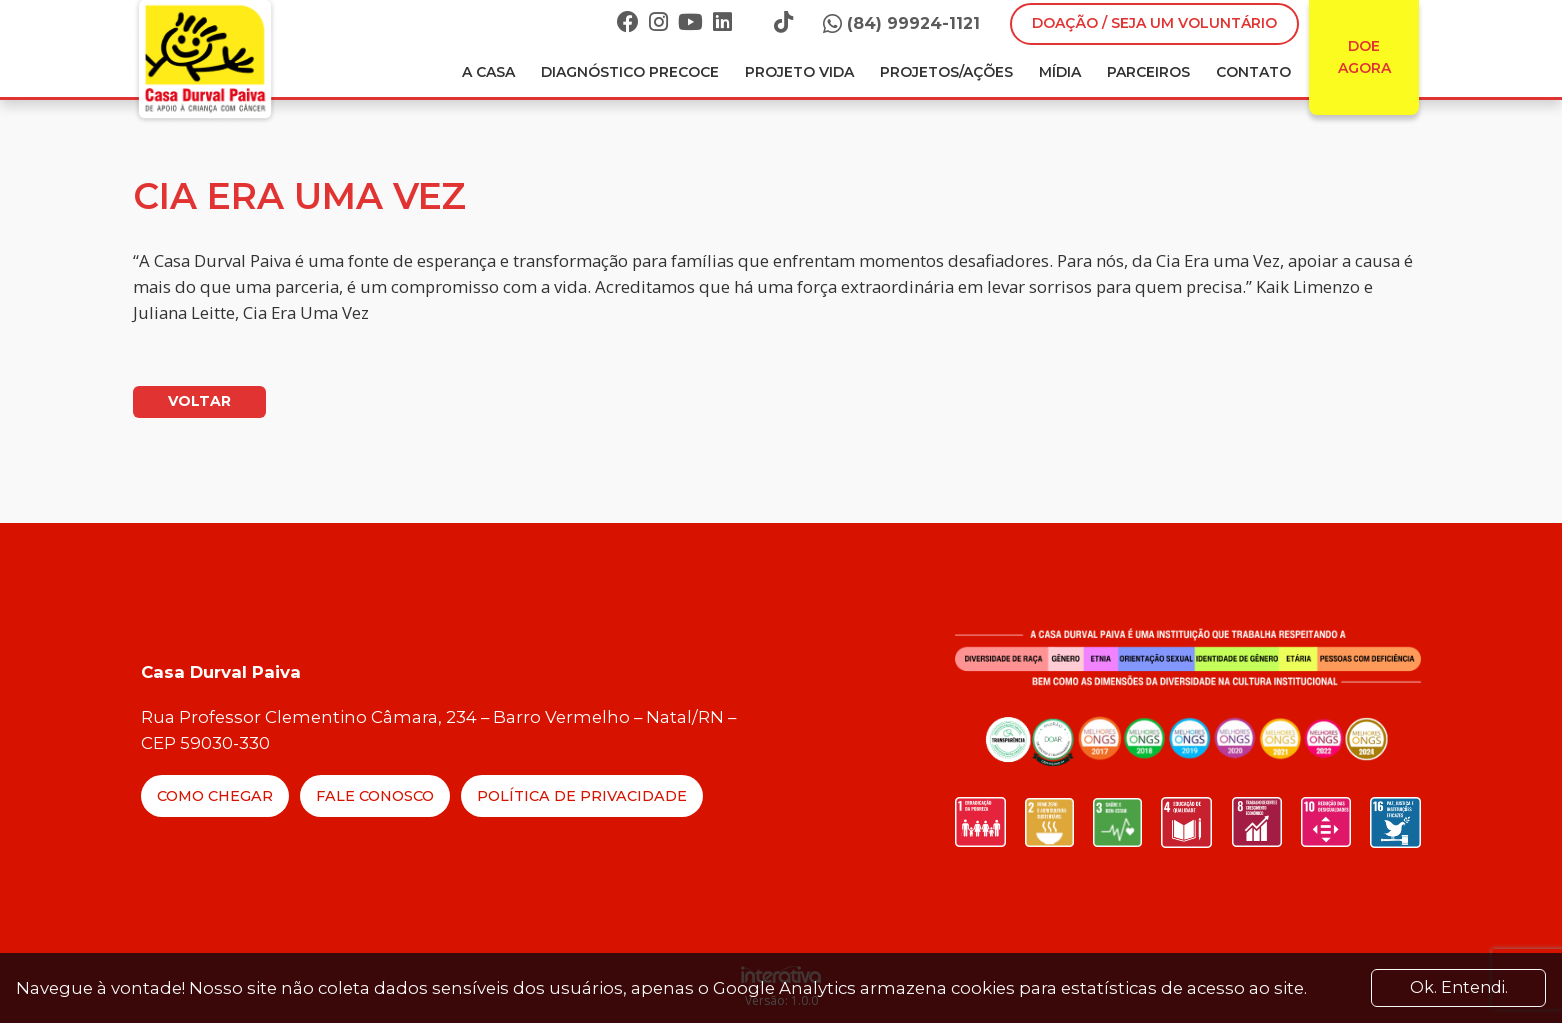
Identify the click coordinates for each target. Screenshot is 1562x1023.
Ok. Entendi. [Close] (1459, 987)
